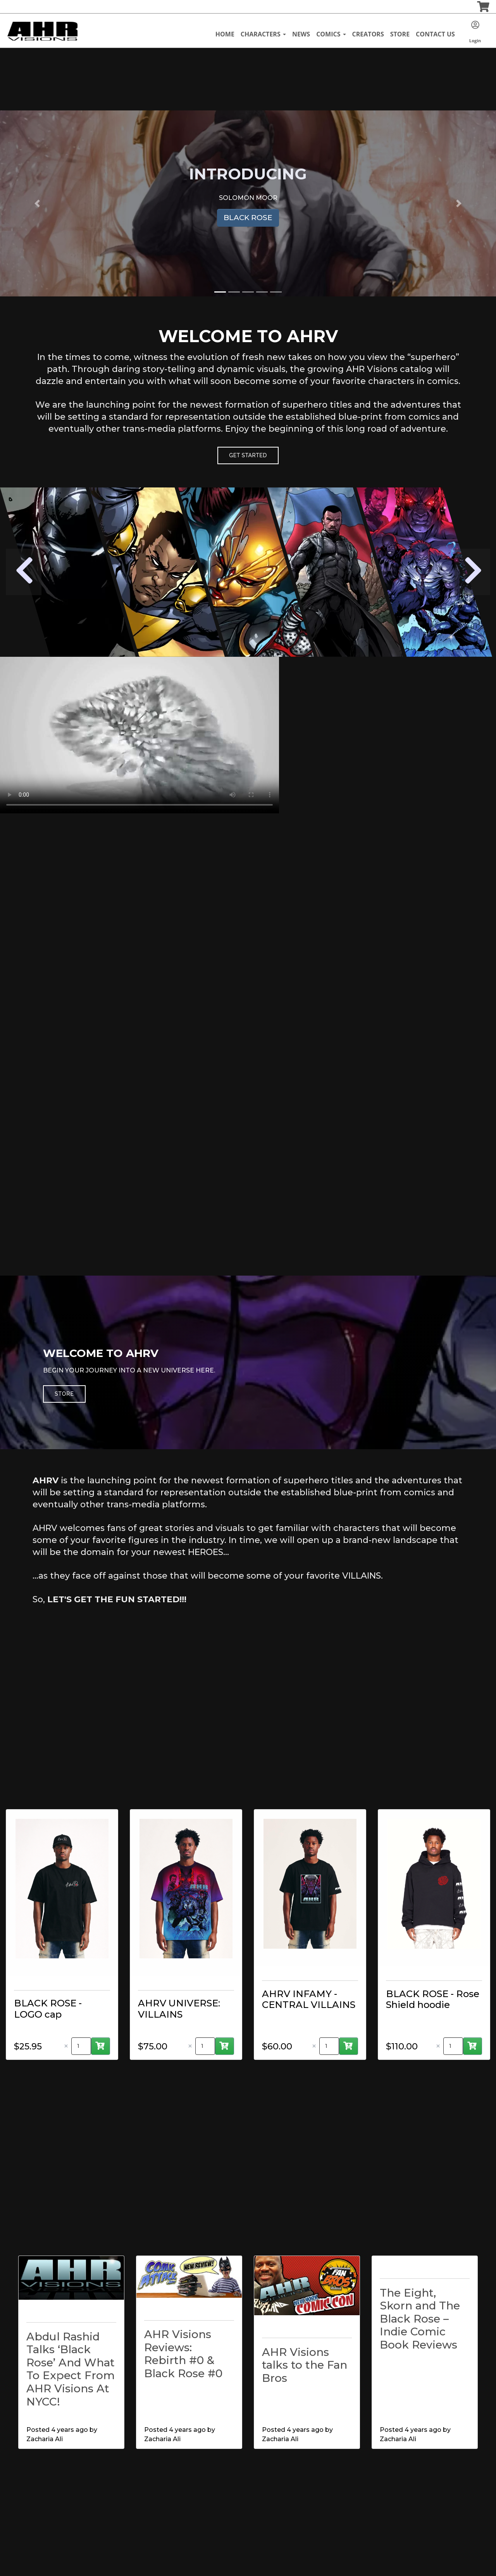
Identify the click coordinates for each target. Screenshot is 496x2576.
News (301, 34)
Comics (331, 34)
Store (400, 34)
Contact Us (435, 34)
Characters (263, 34)
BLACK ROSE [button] (248, 217)
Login (475, 32)
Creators (368, 34)
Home (224, 34)
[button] (37, 203)
